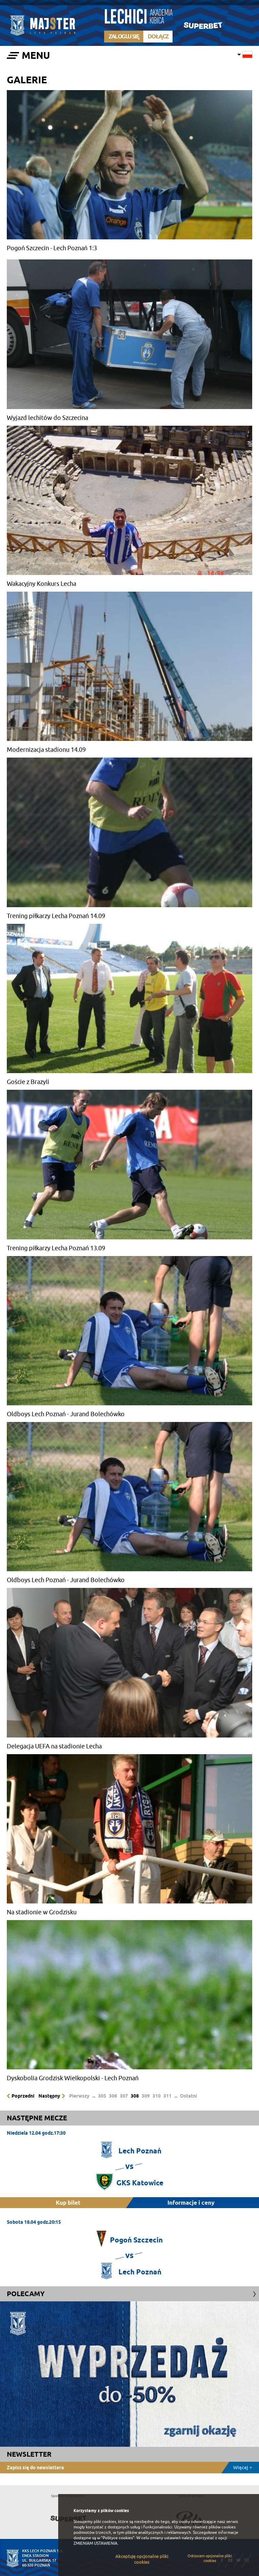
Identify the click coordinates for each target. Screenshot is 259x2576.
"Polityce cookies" (117, 2538)
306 (113, 2096)
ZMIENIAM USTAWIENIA (95, 2543)
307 (124, 2096)
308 (135, 2096)
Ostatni (188, 2096)
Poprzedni (23, 2096)
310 (156, 2096)
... (93, 2096)
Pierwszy (79, 2096)
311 (167, 2096)
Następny (49, 2096)
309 (146, 2096)
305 (102, 2096)
